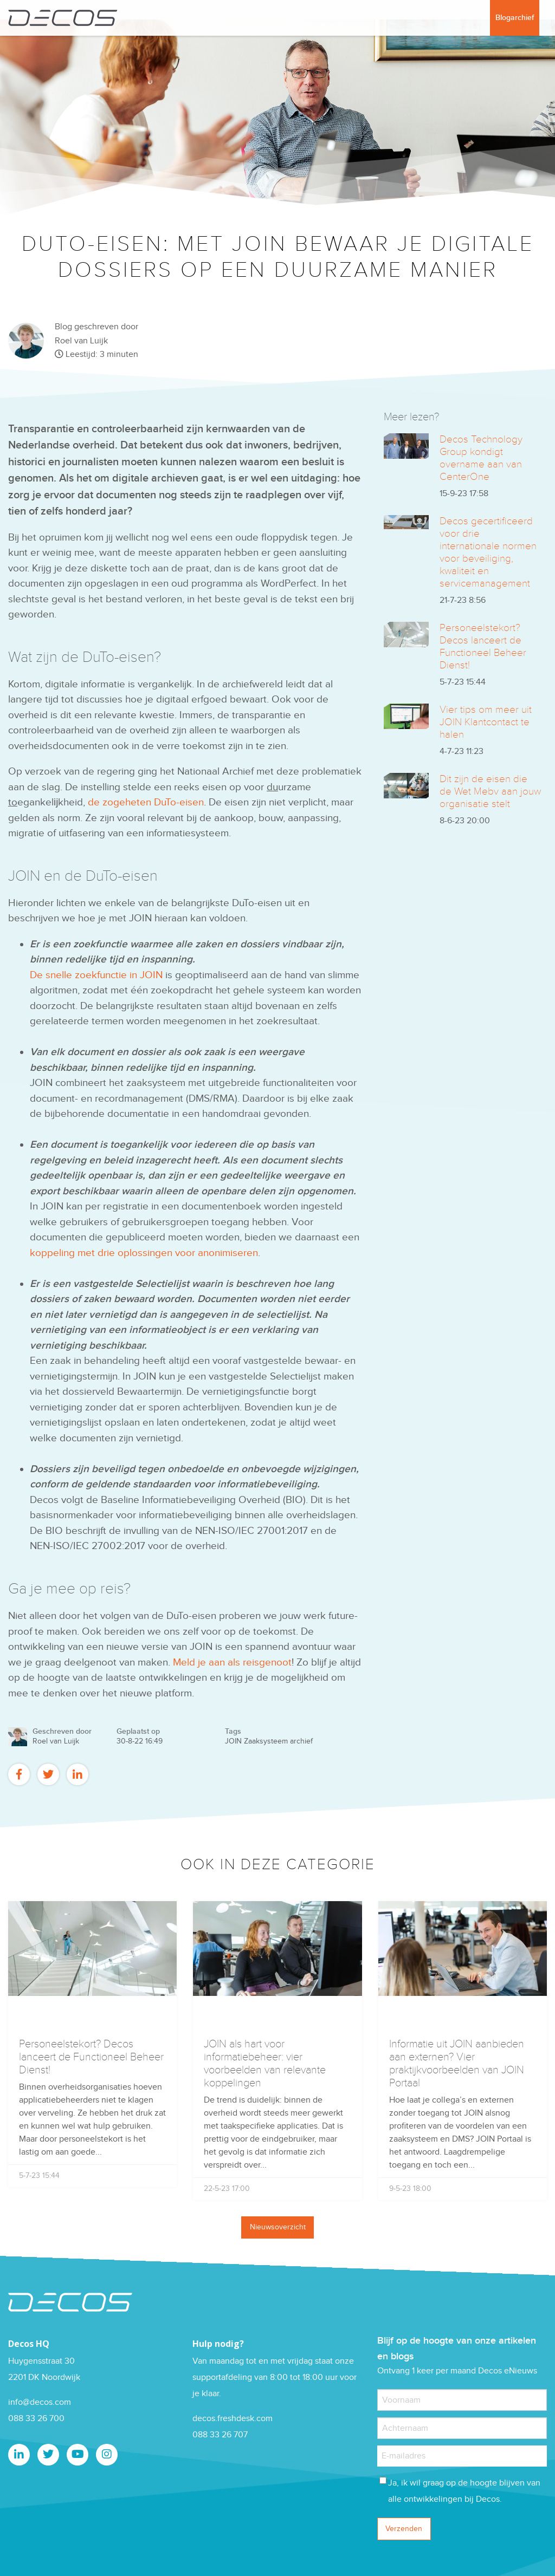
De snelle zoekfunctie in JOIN (96, 975)
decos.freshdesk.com (232, 2419)
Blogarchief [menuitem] (514, 17)
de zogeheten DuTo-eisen (146, 802)
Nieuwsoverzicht (278, 2227)
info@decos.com (39, 2402)
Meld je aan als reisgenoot (232, 1662)
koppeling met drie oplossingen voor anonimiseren (144, 1253)
